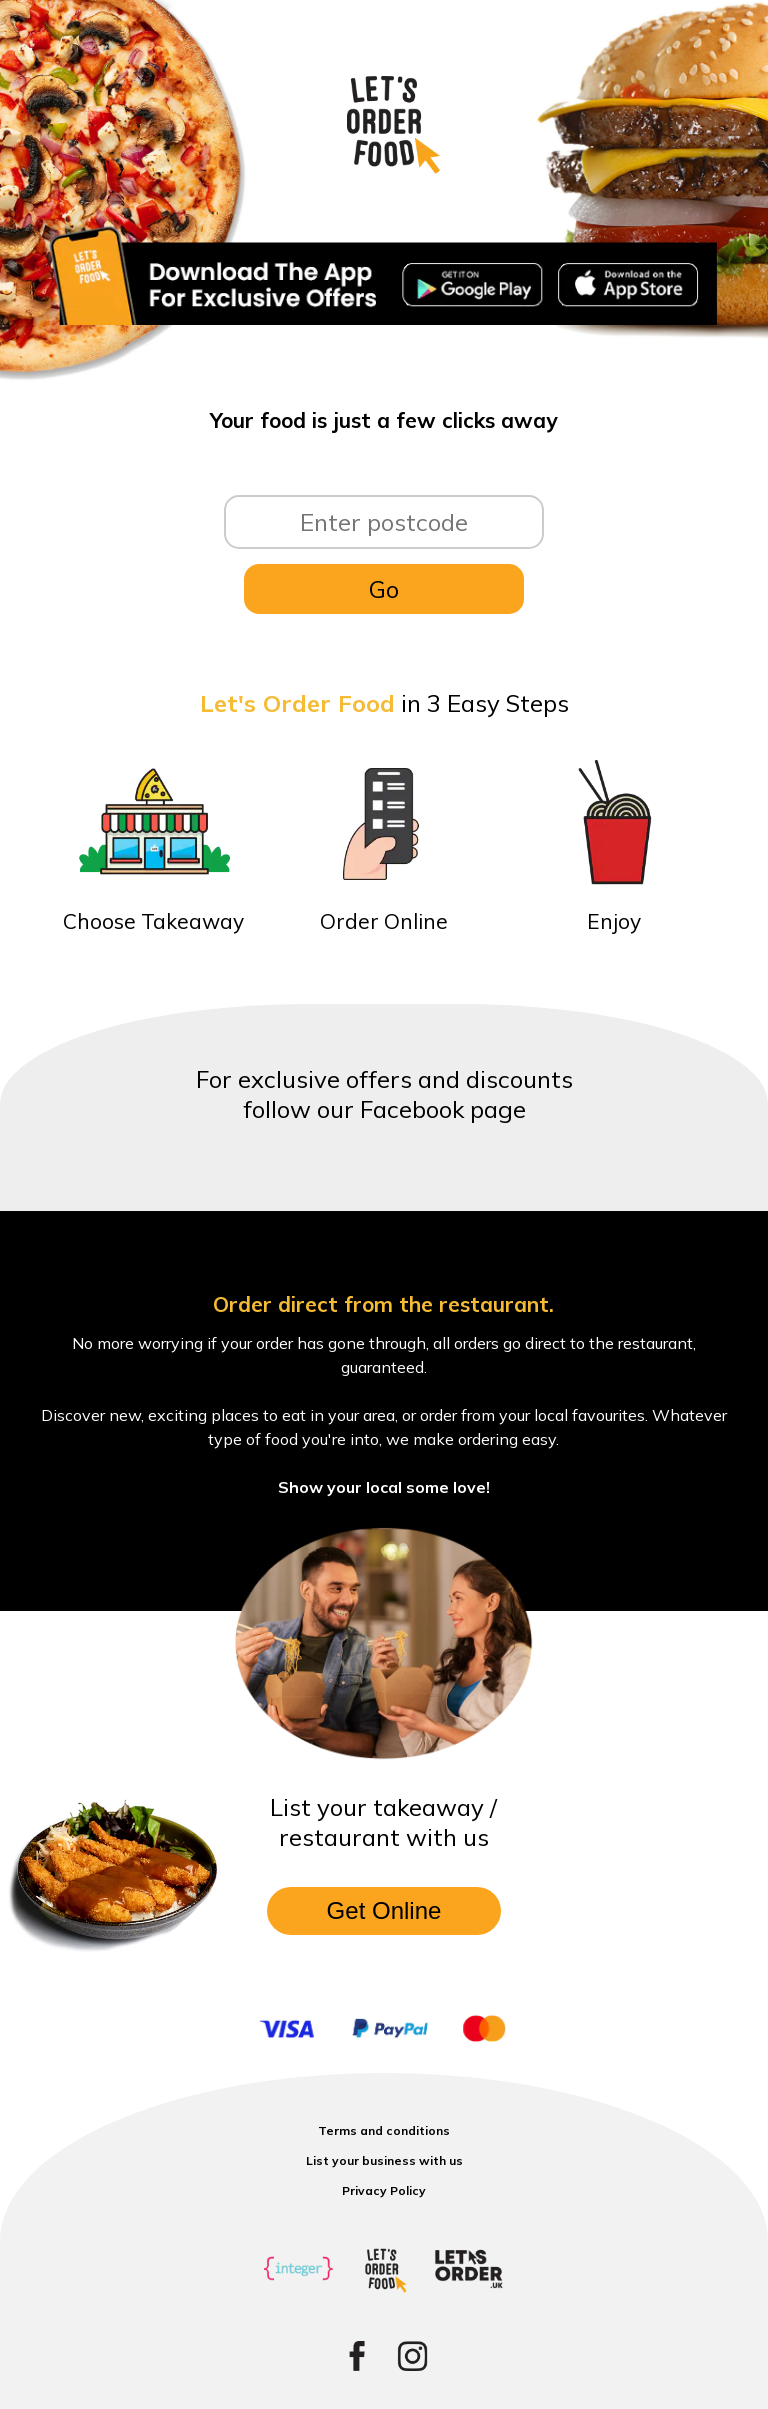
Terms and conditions (384, 2130)
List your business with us (384, 2160)
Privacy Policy (384, 2190)
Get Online (384, 1910)
